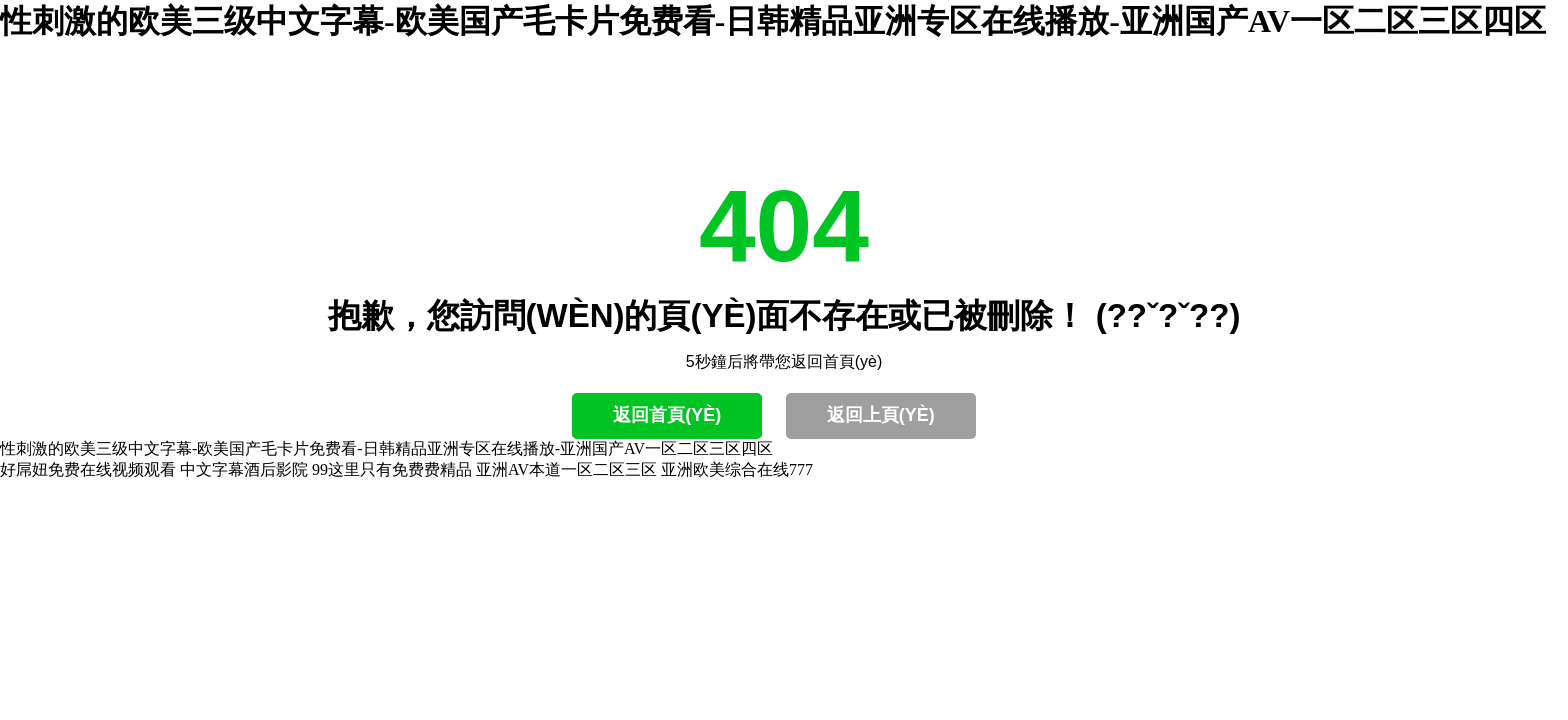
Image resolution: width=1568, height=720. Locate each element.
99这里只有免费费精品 (392, 469)
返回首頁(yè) (667, 415)
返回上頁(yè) (881, 415)
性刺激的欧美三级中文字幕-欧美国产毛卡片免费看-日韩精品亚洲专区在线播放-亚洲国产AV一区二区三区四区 (773, 21)
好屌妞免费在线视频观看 (88, 469)
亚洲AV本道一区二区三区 (566, 469)
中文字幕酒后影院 (244, 469)
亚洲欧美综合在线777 (737, 469)
